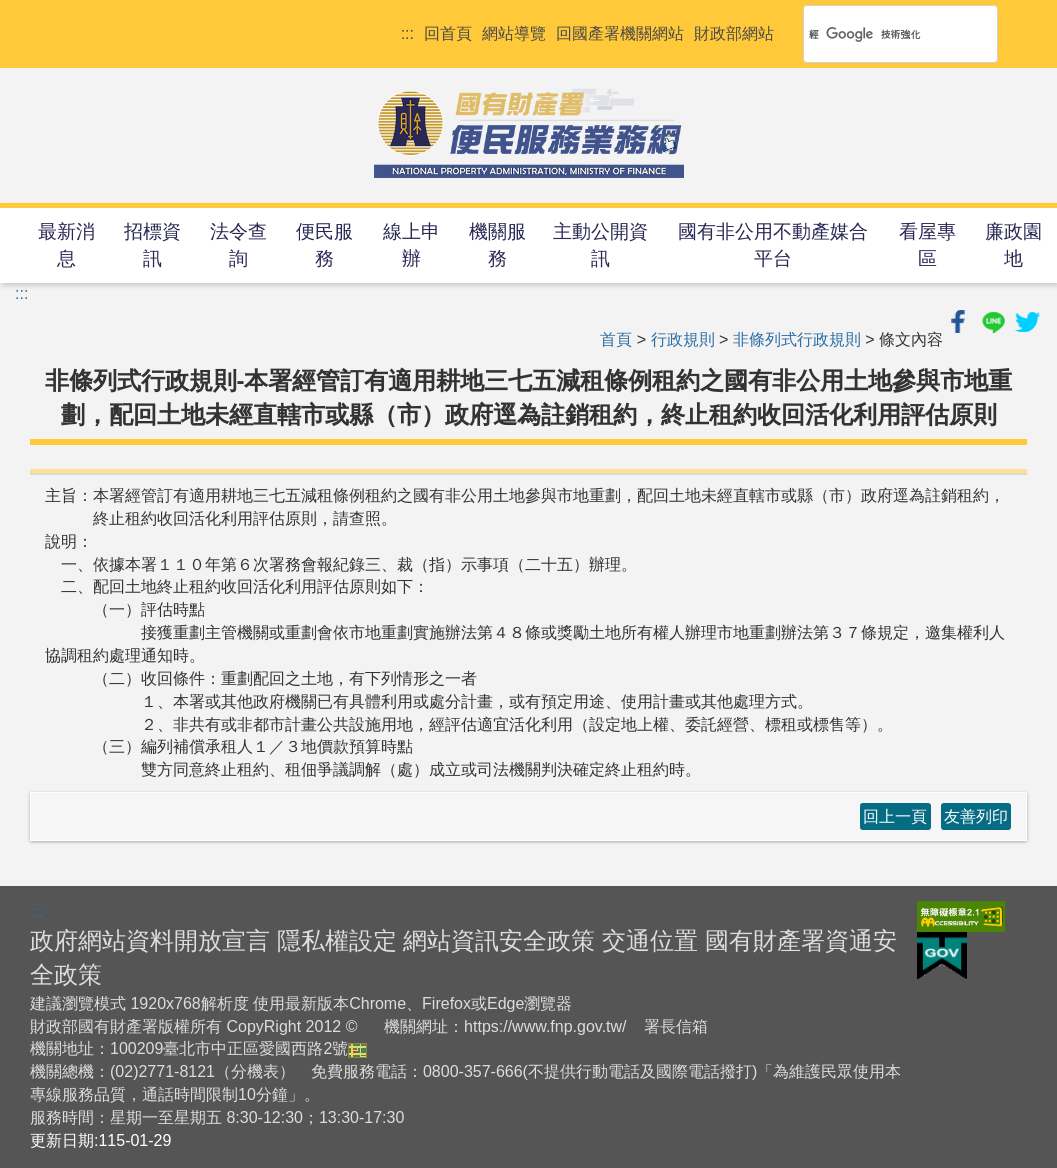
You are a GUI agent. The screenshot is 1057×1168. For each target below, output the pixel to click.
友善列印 (976, 816)
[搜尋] (874, 34)
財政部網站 (734, 33)
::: (407, 33)
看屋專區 (927, 245)
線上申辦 (411, 245)
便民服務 (324, 245)
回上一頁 (895, 816)
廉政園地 (1013, 245)
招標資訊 (152, 245)
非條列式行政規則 (797, 339)
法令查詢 (238, 245)
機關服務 (497, 245)
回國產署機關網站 (620, 33)
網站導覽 (514, 33)
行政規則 (683, 339)
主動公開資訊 (600, 245)
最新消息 (66, 245)
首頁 (616, 339)
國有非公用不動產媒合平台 (773, 245)
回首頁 (448, 33)
